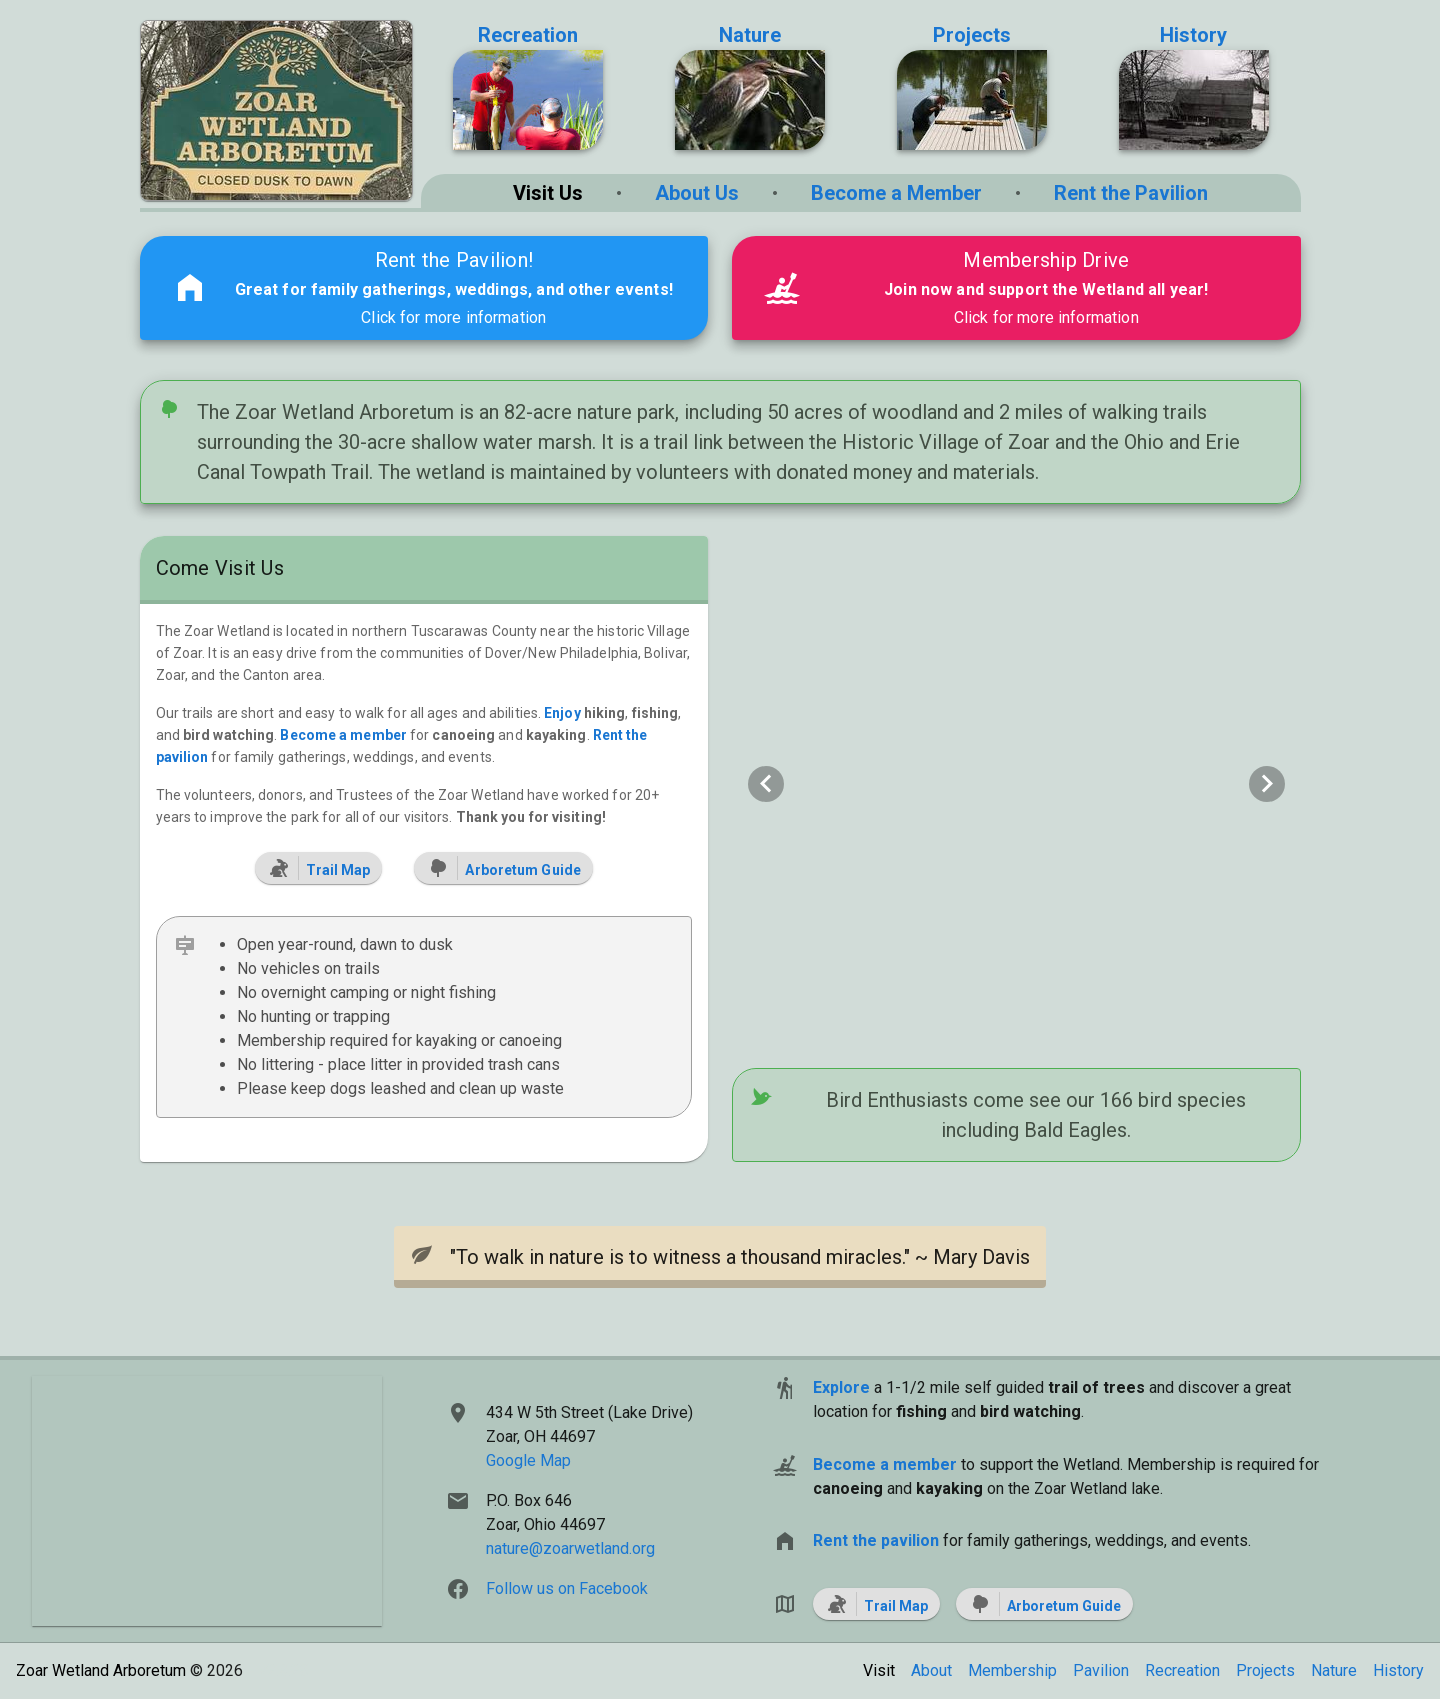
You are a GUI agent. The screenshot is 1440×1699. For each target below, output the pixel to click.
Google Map (528, 1460)
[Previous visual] (766, 784)
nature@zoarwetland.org (570, 1548)
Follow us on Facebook (567, 1588)
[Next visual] (1267, 784)
